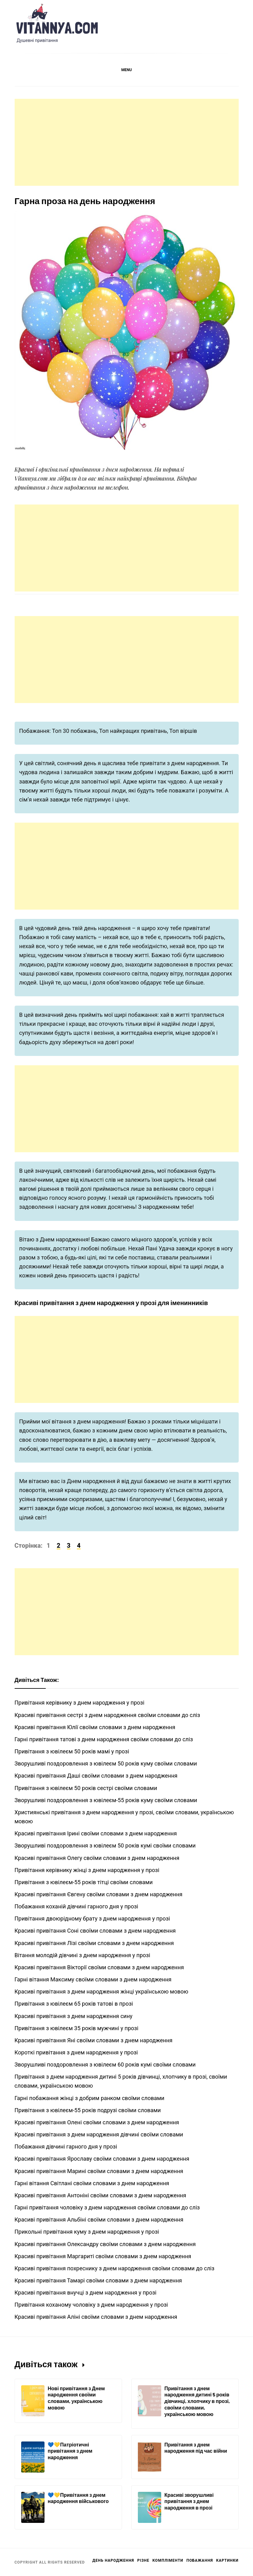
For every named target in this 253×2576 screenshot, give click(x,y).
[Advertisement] (127, 142)
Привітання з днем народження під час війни (195, 2447)
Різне (143, 2560)
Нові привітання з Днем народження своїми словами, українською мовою (76, 2397)
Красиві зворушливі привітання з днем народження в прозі (188, 2501)
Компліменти (167, 2560)
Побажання (199, 2560)
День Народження (113, 2560)
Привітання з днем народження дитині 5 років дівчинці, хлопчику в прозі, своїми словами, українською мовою (197, 2401)
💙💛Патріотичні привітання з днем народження (70, 2450)
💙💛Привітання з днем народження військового (78, 2498)
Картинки (227, 2560)
